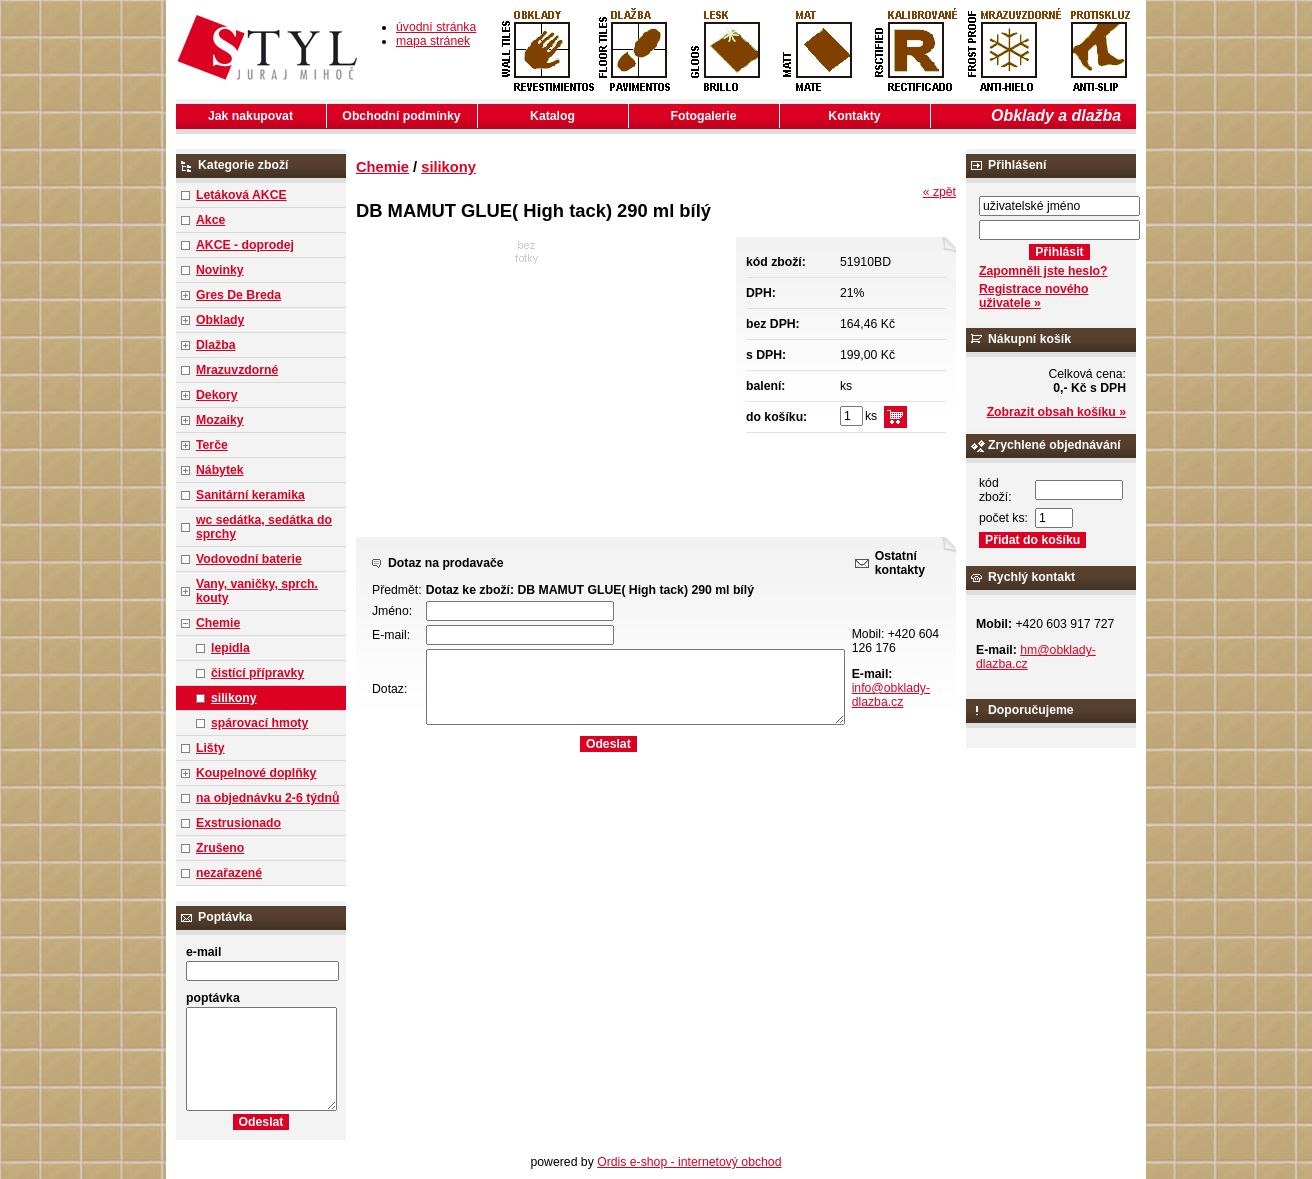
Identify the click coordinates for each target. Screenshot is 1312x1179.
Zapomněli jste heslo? (1043, 271)
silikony (234, 698)
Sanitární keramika (250, 495)
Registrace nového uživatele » (1033, 296)
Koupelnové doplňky (256, 773)
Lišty (210, 748)
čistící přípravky (257, 673)
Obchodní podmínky (401, 116)
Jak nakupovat (250, 116)
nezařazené (229, 873)
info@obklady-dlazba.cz (891, 695)
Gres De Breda (238, 295)
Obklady (220, 320)
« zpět (939, 192)
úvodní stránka (436, 27)
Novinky (220, 270)
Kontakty (854, 116)
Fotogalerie (704, 116)
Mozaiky (220, 420)
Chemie (218, 623)
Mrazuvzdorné (237, 370)
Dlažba (215, 345)
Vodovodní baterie (249, 559)
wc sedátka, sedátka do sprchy (264, 527)
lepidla (230, 648)
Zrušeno (220, 848)
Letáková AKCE (241, 195)
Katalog (552, 116)
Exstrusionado (238, 823)
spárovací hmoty (259, 723)
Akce (210, 220)
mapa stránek (433, 41)
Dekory (216, 395)
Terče (212, 445)
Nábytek (220, 470)
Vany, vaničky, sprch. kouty (257, 591)
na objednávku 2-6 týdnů (267, 798)
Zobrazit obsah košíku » (1056, 412)
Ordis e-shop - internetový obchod (689, 1162)
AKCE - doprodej (245, 245)
